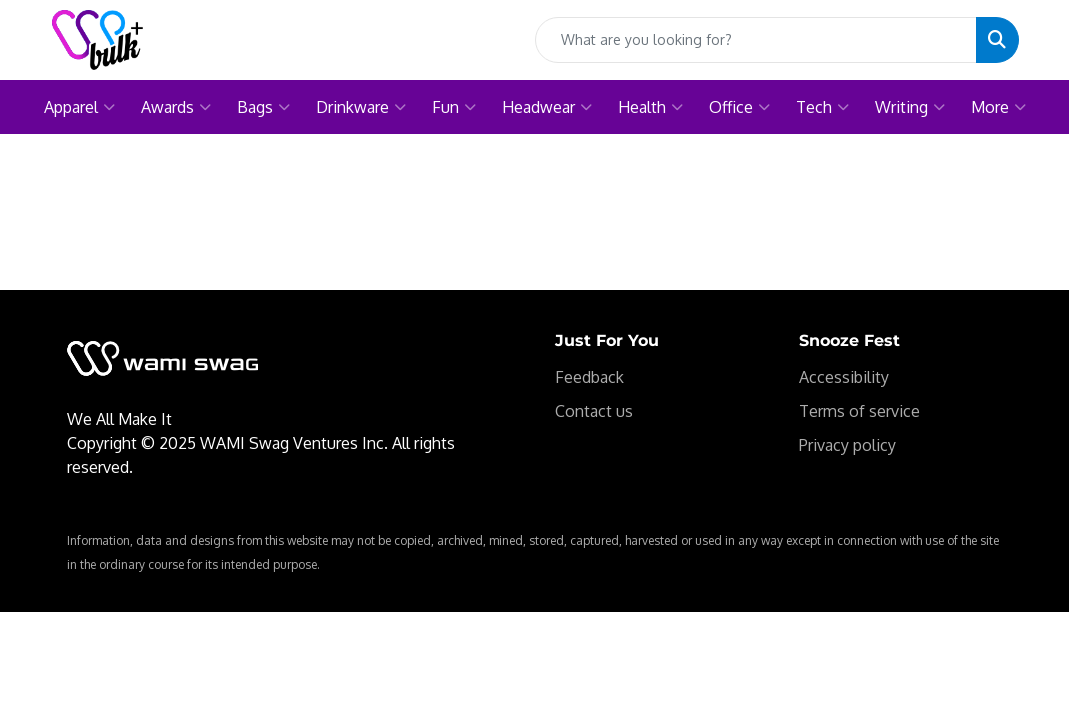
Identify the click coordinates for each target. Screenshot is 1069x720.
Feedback (589, 377)
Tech (822, 107)
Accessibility (844, 377)
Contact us (594, 411)
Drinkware (361, 107)
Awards (176, 107)
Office (739, 107)
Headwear (547, 107)
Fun (454, 107)
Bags (263, 107)
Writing (910, 107)
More (998, 107)
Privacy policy (847, 445)
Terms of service (859, 411)
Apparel (79, 107)
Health (650, 107)
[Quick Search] (756, 40)
